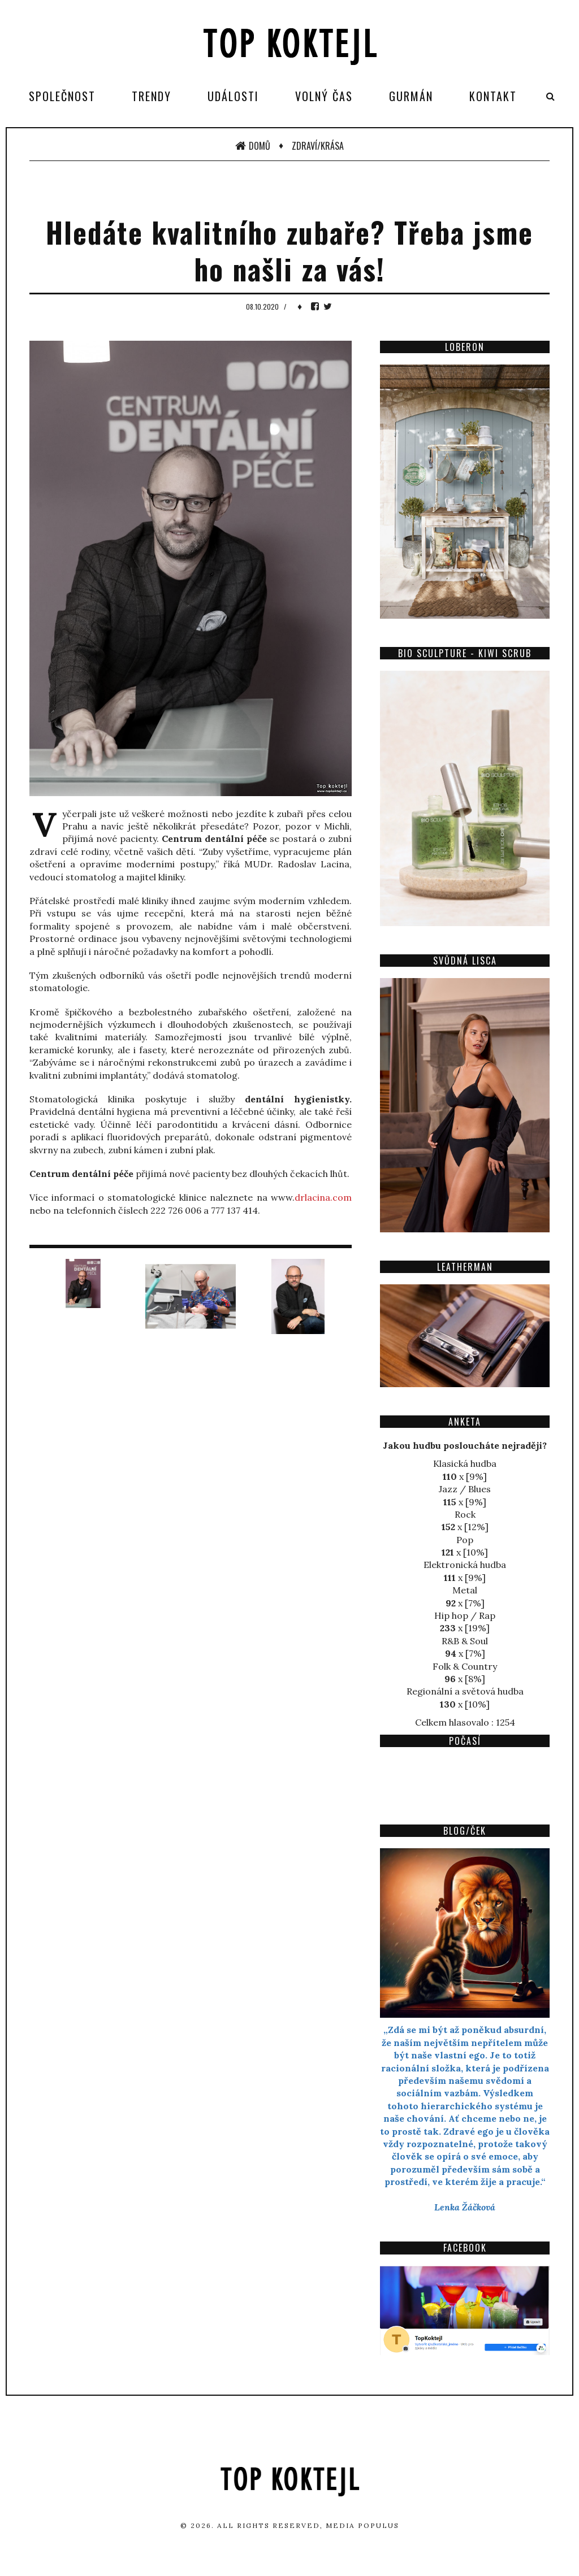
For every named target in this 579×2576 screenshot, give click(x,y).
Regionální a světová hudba (465, 1691)
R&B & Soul (465, 1641)
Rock (465, 1514)
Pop (464, 1539)
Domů (252, 146)
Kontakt (493, 96)
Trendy (151, 96)
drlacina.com (323, 1197)
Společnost (62, 96)
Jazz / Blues (465, 1489)
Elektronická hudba (465, 1564)
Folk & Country (465, 1666)
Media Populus (362, 2525)
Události (233, 96)
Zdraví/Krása (318, 146)
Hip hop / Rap (464, 1615)
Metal (464, 1590)
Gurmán (411, 96)
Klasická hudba (464, 1463)
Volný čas (324, 96)
